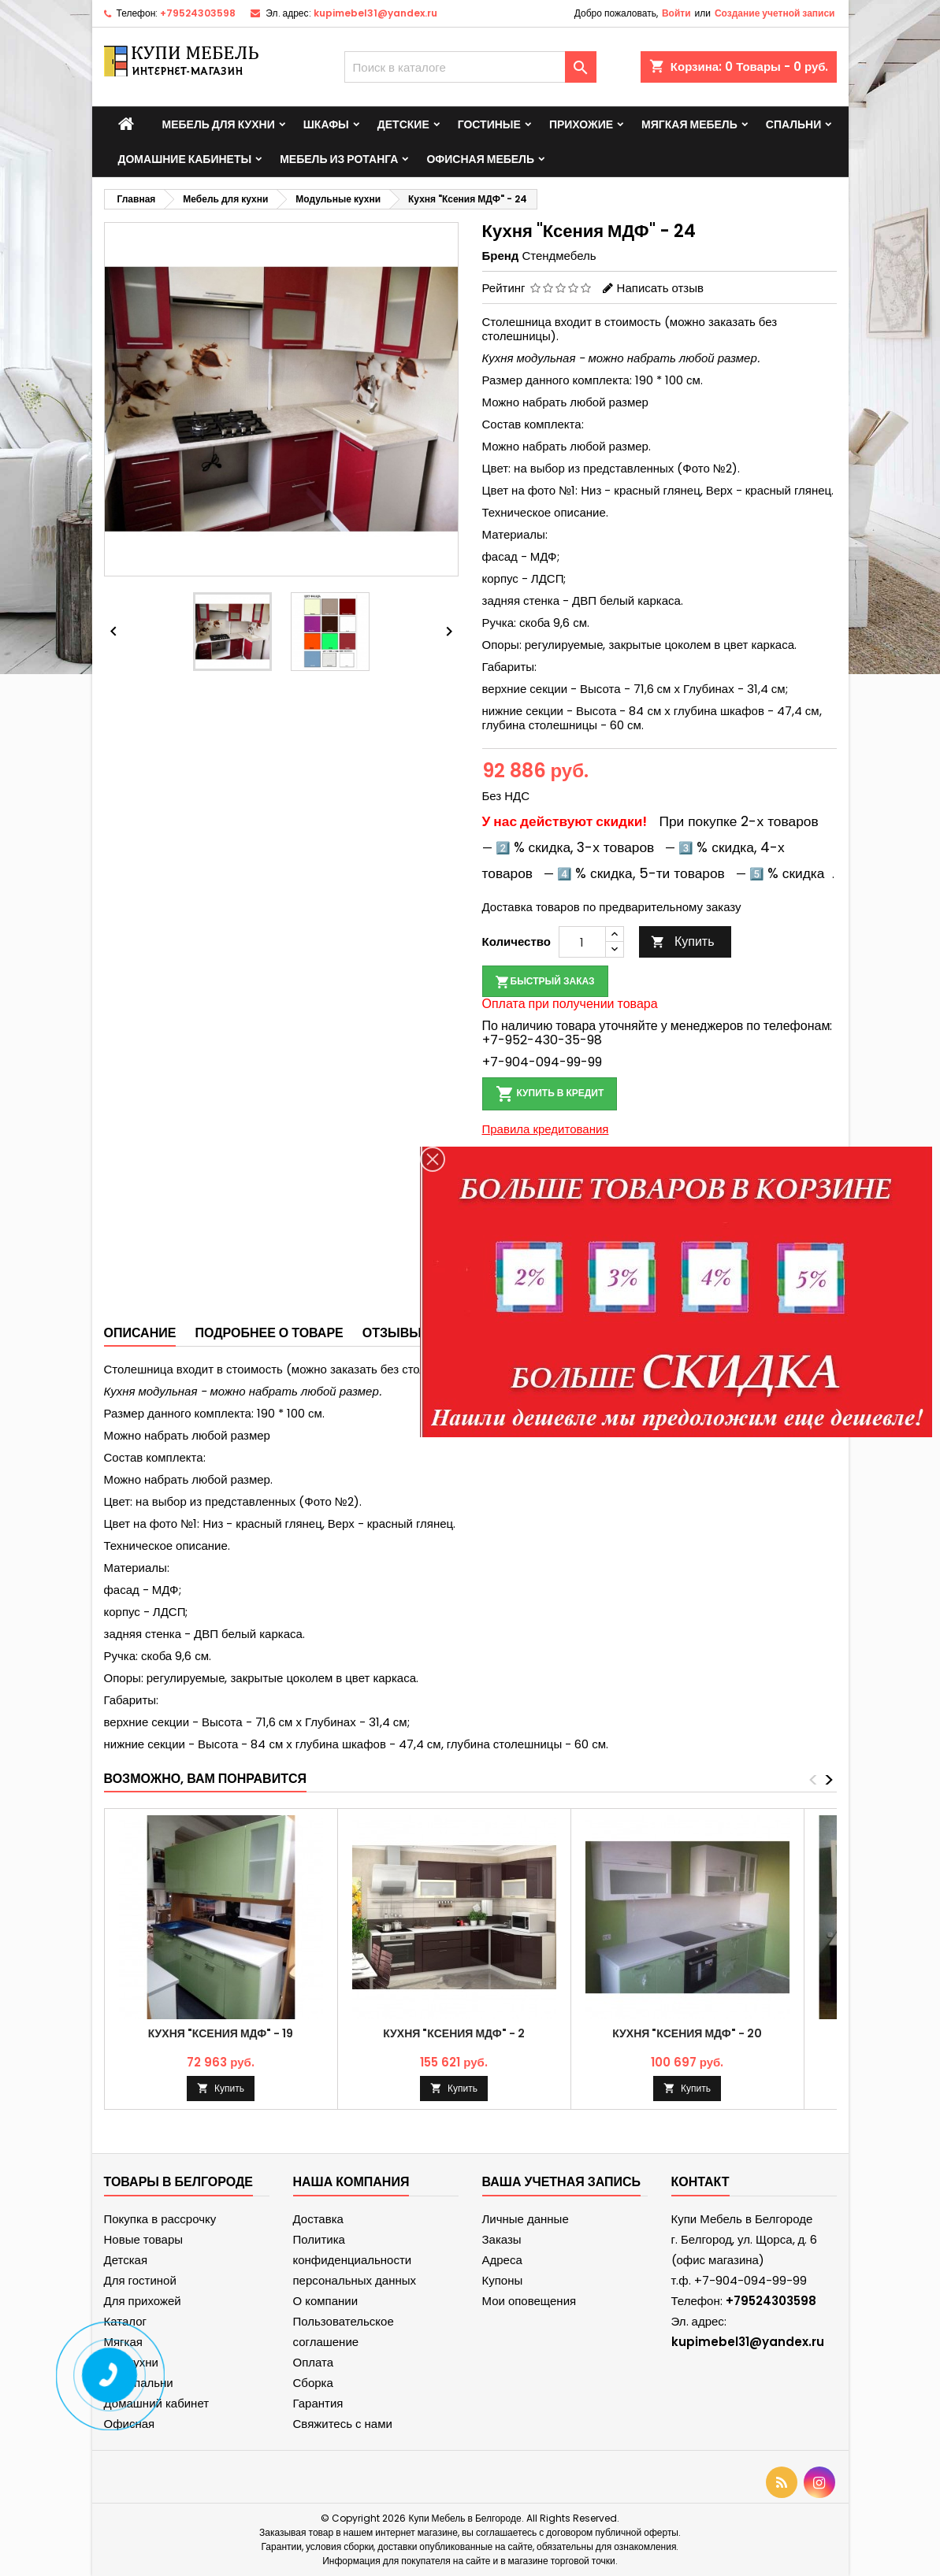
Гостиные (489, 124)
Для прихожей (142, 2300)
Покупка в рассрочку (160, 2219)
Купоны (502, 2280)
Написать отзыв (660, 288)
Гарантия (318, 2403)
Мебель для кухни (218, 124)
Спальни (794, 124)
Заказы (502, 2239)
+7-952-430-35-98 (542, 1040)
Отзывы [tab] (392, 1333)
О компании (326, 2300)
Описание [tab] (140, 1333)
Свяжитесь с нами (342, 2423)
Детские (403, 124)
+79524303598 (198, 13)
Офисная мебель (480, 159)
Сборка (313, 2382)
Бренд (500, 256)
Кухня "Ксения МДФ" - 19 (221, 2033)
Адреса (502, 2260)
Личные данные (525, 2219)
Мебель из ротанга (339, 159)
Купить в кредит (550, 1093)
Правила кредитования (545, 1129)
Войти (676, 13)
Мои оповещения (529, 2300)
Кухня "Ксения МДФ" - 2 (454, 2033)
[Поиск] (470, 67)
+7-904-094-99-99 (542, 1062)
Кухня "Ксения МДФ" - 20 (687, 2033)
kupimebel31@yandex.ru (375, 13)
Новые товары (144, 2239)
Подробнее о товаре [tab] (269, 1333)
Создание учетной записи (775, 13)
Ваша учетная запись (561, 2182)
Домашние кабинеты (185, 159)
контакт (700, 2182)
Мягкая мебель (689, 124)
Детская (126, 2260)
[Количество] (582, 942)
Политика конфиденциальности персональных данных (355, 2260)
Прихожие (581, 124)
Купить (683, 941)
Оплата (313, 2362)
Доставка (318, 2219)
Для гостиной (140, 2280)
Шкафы (326, 124)
